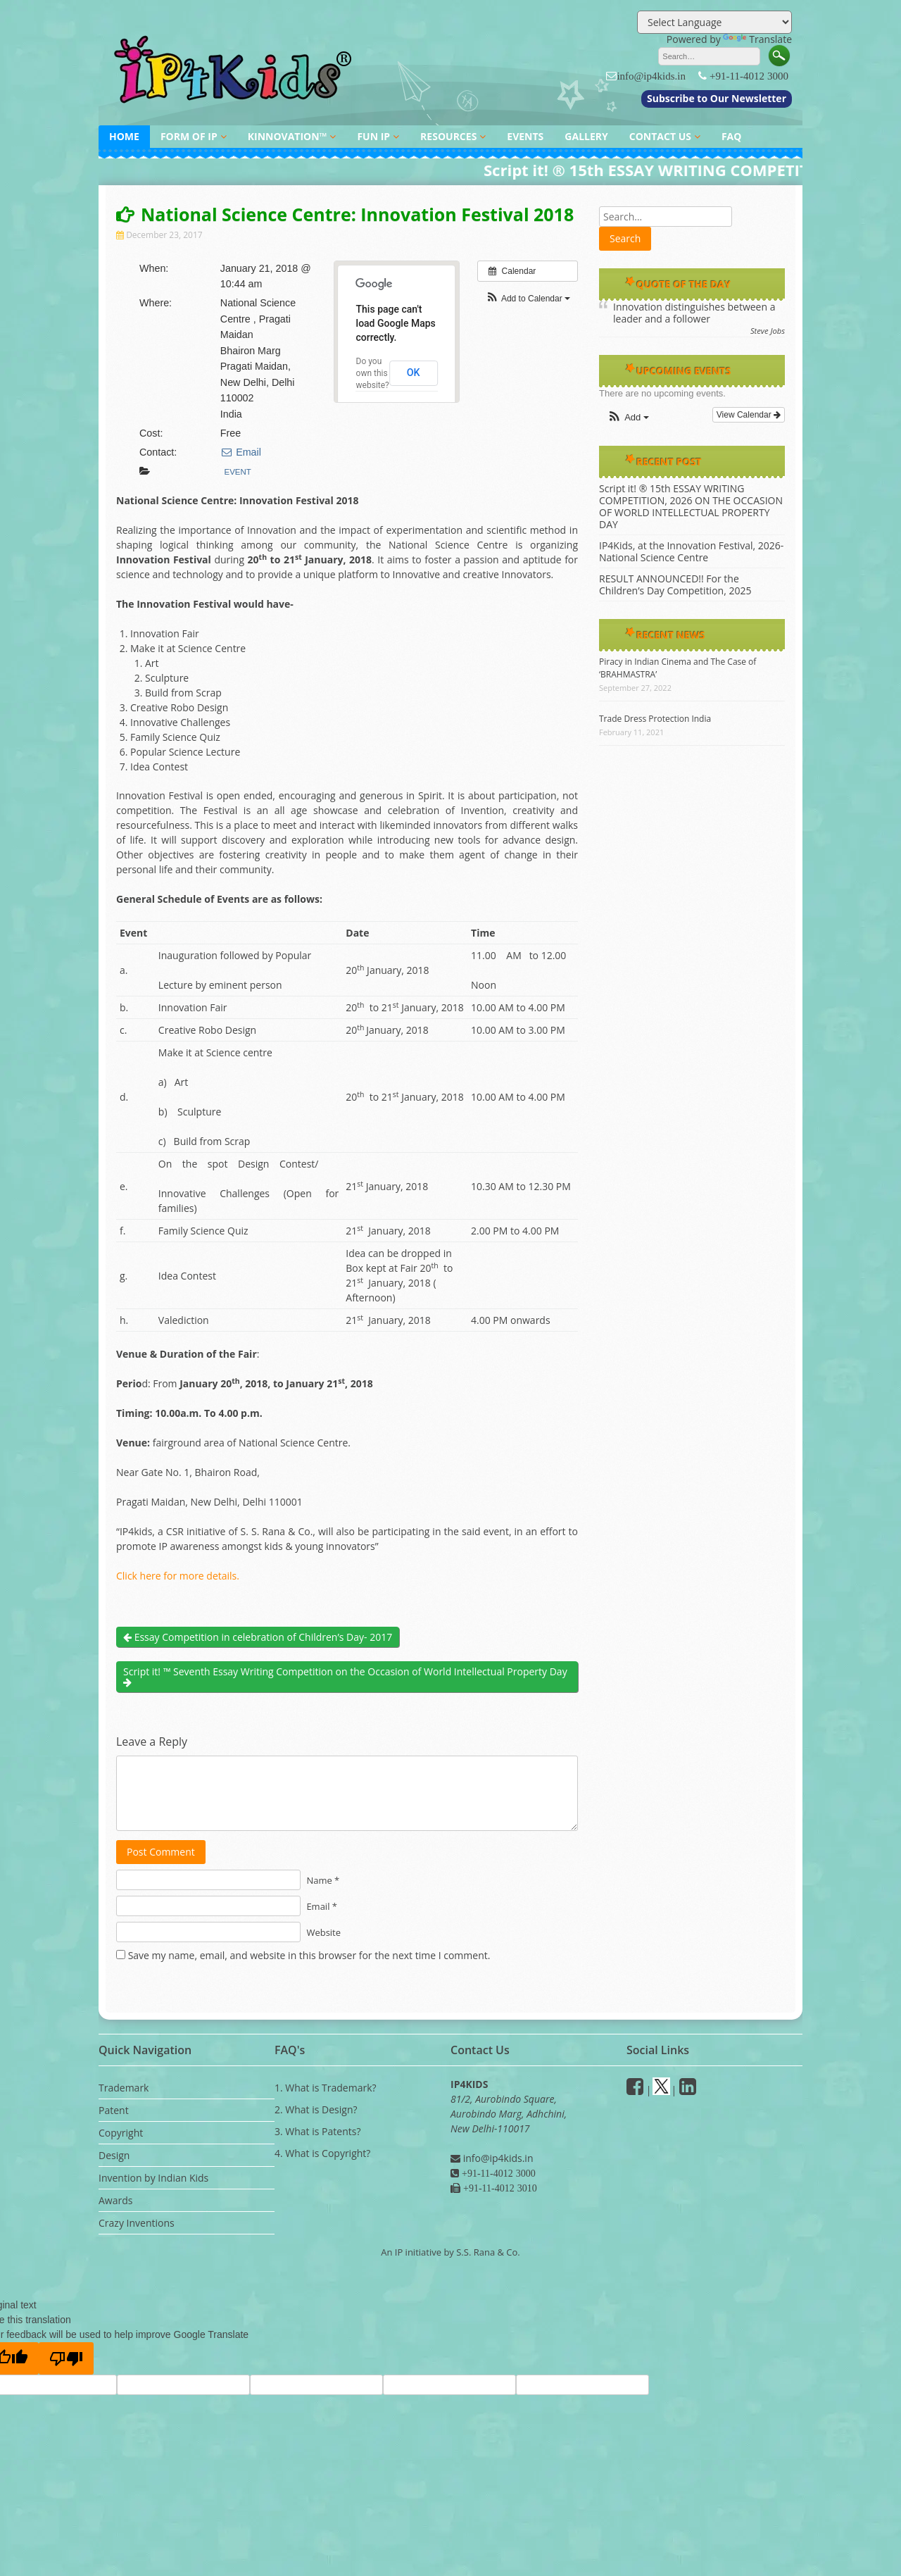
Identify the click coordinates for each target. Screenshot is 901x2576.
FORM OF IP (189, 136)
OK (413, 372)
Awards (115, 2200)
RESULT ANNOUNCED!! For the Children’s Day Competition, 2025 (675, 584)
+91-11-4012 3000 (749, 75)
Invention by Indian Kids (153, 2177)
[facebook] (634, 2089)
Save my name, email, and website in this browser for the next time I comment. (309, 1955)
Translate (757, 39)
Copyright (121, 2132)
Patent (114, 2110)
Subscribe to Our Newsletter (716, 98)
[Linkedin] (687, 2089)
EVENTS (525, 136)
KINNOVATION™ (287, 136)
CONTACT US (660, 136)
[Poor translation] (66, 2358)
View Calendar (749, 415)
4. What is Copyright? (322, 2153)
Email (240, 452)
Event (238, 472)
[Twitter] (661, 2089)
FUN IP (373, 136)
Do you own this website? (372, 373)
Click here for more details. (177, 1575)
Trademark (124, 2087)
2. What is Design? (316, 2109)
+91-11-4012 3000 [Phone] (497, 2173)
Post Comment (161, 1851)
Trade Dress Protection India (655, 719)
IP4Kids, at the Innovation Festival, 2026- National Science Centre (691, 551)
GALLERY (586, 136)
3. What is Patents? (317, 2131)
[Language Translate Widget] (714, 22)
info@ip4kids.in (651, 75)
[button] (527, 298)
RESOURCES (448, 136)
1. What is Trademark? (326, 2087)
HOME (124, 136)
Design (114, 2155)
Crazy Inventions (137, 2223)
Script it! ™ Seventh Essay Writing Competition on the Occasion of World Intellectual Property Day (345, 1676)
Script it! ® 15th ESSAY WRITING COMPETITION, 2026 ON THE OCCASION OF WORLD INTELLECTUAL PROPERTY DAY (691, 506)
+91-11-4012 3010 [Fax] (498, 2188)
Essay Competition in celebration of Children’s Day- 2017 (257, 1637)
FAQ (732, 136)
